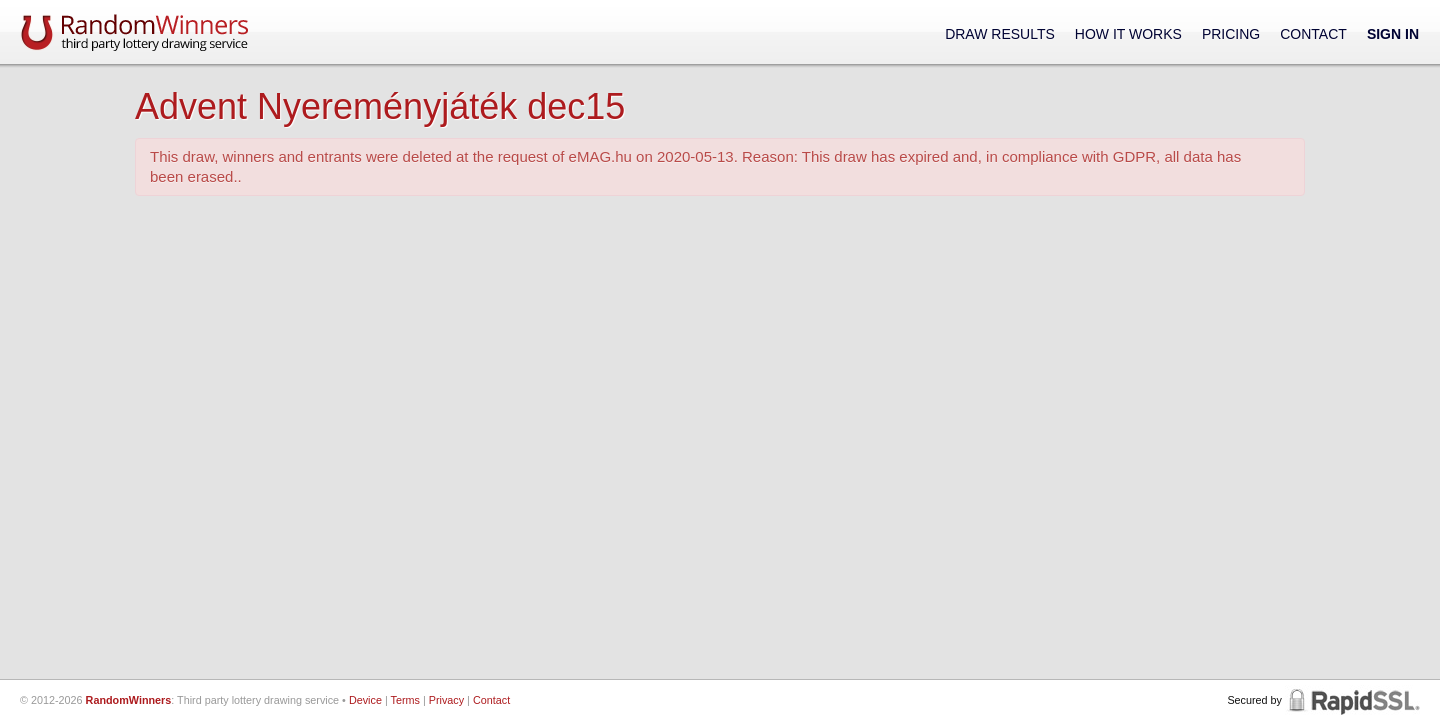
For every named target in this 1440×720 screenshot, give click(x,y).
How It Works (1128, 34)
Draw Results (1000, 34)
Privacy (446, 700)
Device (365, 700)
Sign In (1393, 34)
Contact (1313, 34)
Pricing (1231, 34)
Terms (405, 700)
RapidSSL (1352, 700)
